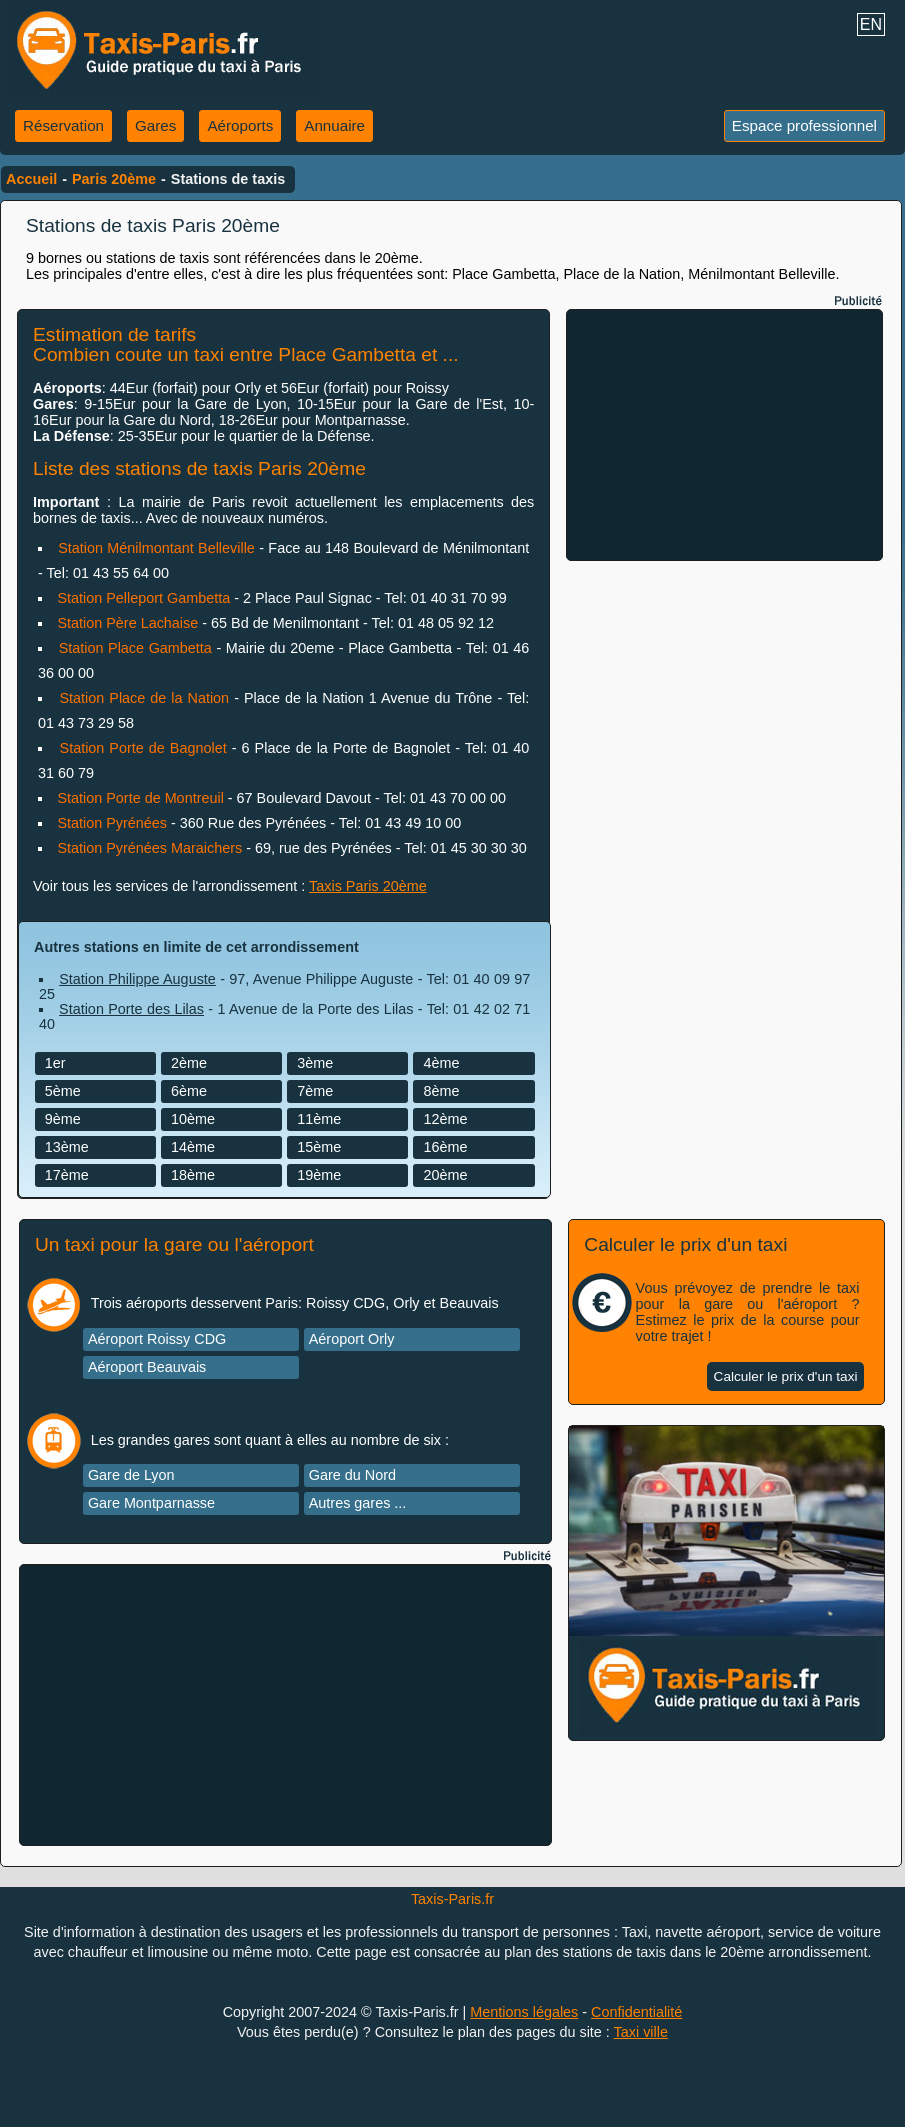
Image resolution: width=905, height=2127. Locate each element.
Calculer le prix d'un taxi (786, 1376)
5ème (63, 1091)
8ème (441, 1091)
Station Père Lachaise (127, 623)
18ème (193, 1175)
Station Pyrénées (112, 823)
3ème (315, 1063)
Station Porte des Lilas (131, 1009)
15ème (319, 1147)
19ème (319, 1175)
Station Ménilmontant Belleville (156, 548)
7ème (315, 1091)
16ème (445, 1147)
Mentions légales (524, 2012)
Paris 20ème (114, 179)
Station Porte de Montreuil (140, 798)
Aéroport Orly (352, 1339)
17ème (67, 1175)
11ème (319, 1119)
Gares (155, 125)
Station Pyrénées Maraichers (149, 848)
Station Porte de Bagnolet (143, 748)
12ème (445, 1119)
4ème (441, 1063)
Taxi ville (641, 2032)
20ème (445, 1175)
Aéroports (240, 125)
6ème (189, 1091)
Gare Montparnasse (151, 1503)
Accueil (31, 179)
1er (55, 1063)
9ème (63, 1119)
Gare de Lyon (131, 1475)
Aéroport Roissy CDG (157, 1339)
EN (871, 24)
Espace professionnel (804, 125)
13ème (67, 1147)
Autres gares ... (358, 1503)
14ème (193, 1147)
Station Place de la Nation (144, 698)
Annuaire (334, 125)
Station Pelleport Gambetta (143, 598)
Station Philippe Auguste (137, 979)
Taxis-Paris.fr (452, 1899)
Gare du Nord (352, 1475)
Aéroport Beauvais (147, 1367)
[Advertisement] (725, 435)
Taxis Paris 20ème (368, 886)
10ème (193, 1119)
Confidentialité (636, 2012)
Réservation (63, 125)
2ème (189, 1063)
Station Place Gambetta (135, 648)
